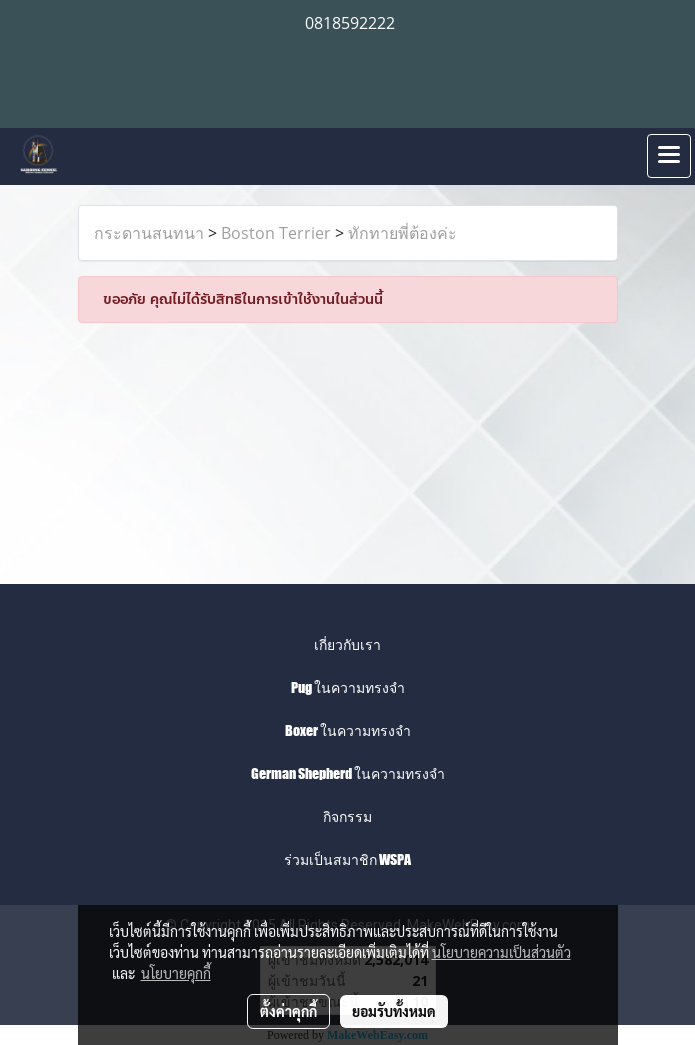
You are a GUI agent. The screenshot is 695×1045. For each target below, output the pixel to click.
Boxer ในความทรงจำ (348, 730)
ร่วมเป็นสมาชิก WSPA (347, 859)
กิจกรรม (347, 816)
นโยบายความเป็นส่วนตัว (501, 952)
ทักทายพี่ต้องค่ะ (402, 233)
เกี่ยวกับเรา (347, 644)
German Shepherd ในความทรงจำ (348, 773)
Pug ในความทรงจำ (348, 687)
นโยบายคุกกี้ (176, 973)
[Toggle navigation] (669, 156)
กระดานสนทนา (149, 233)
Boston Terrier (276, 233)
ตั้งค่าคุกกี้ (288, 1011)
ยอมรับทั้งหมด (394, 1011)
